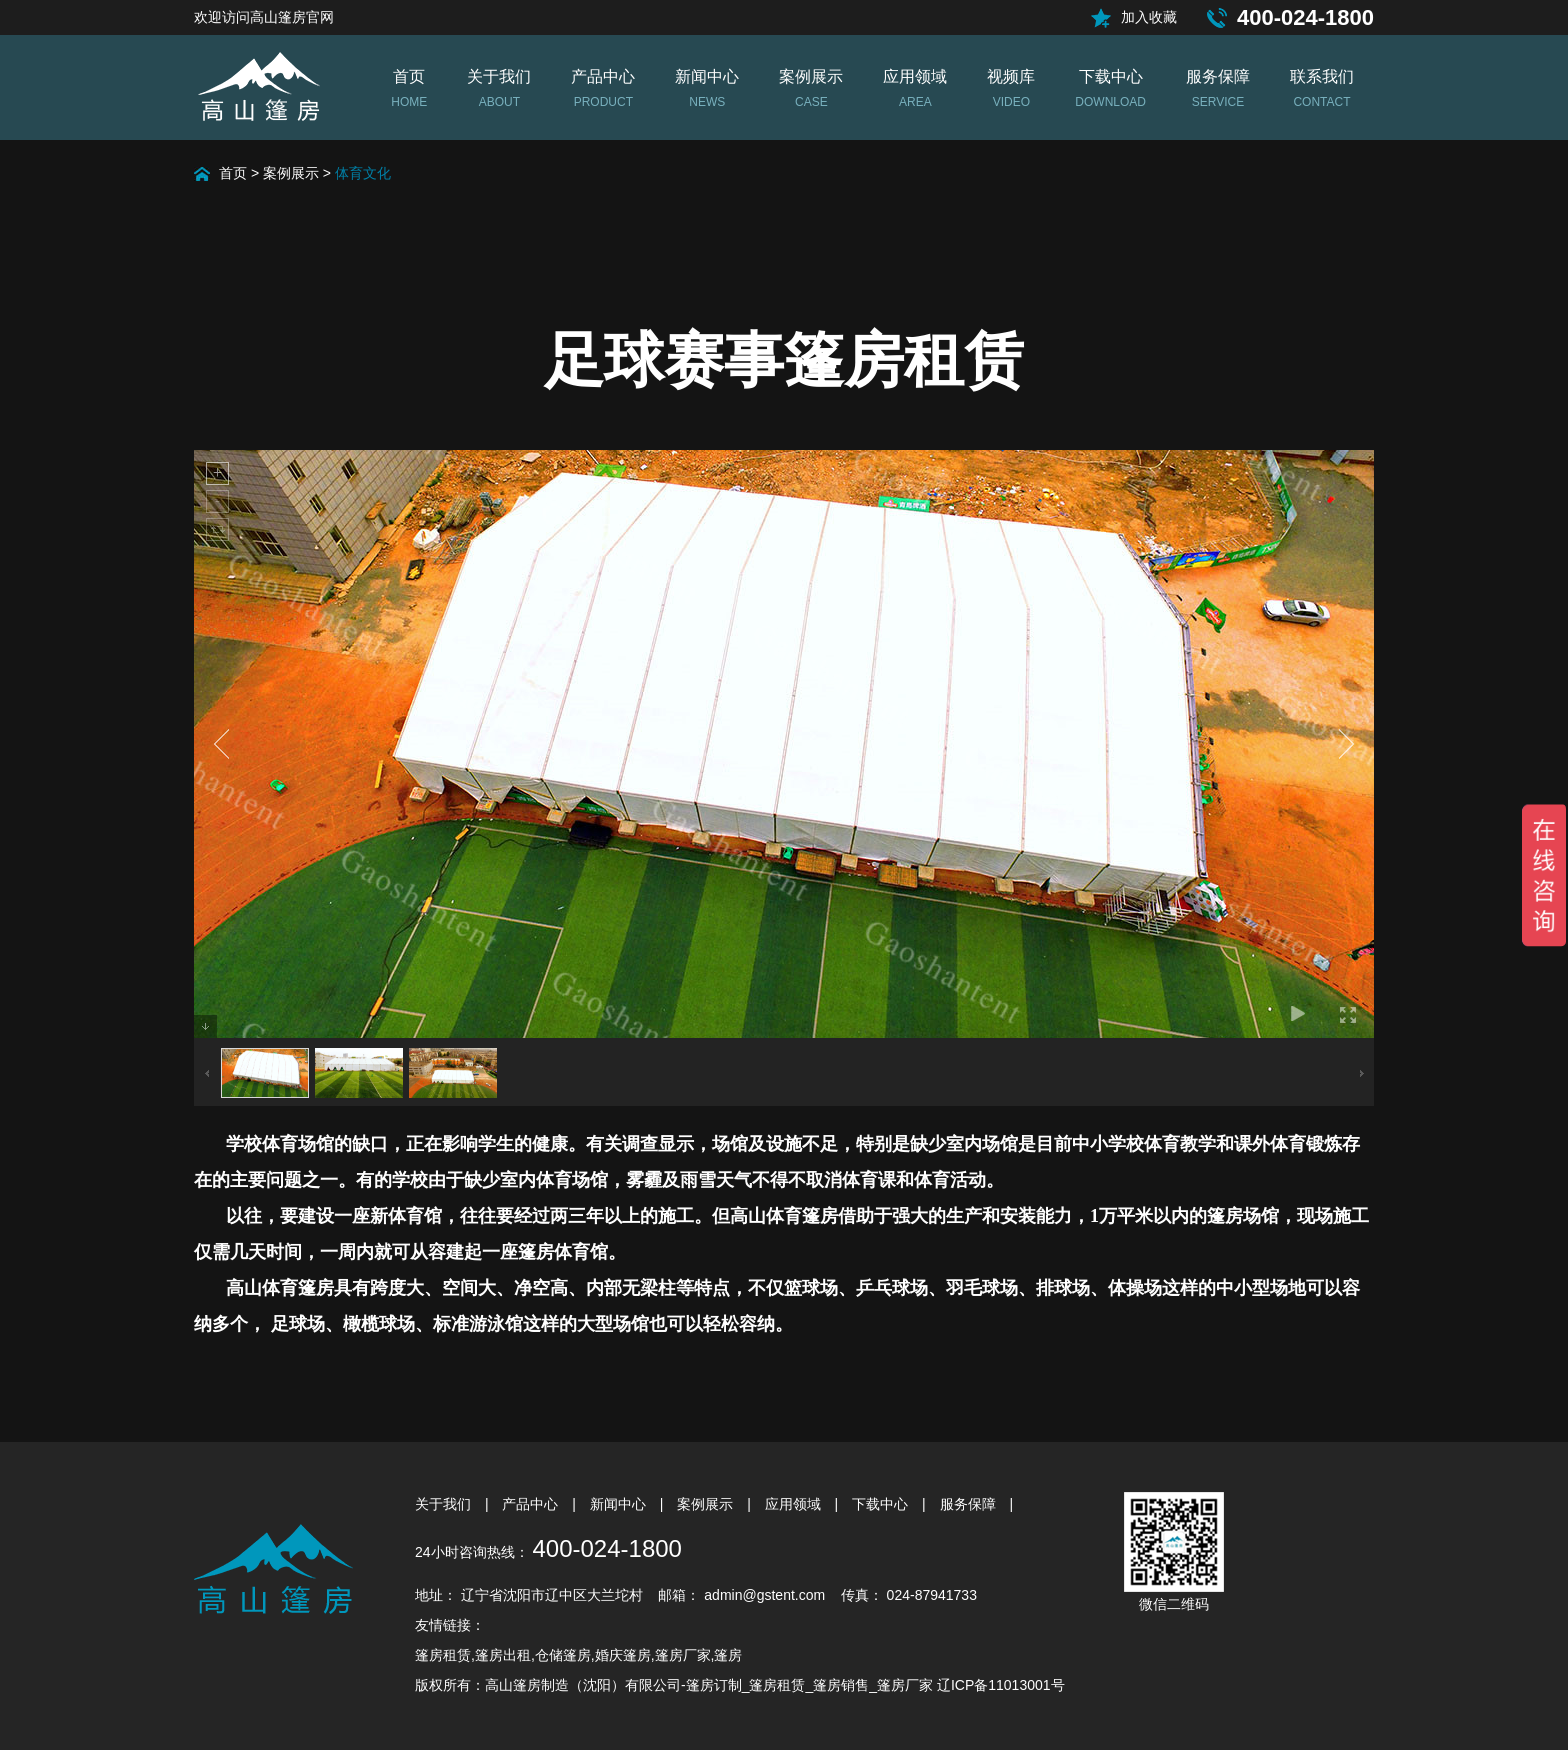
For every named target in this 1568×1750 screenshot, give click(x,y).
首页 (233, 173)
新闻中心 (620, 1504)
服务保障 (970, 1504)
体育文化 (363, 173)
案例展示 (291, 173)
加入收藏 (1149, 17)
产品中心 (532, 1504)
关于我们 (445, 1504)
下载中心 (882, 1504)
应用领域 (795, 1504)
